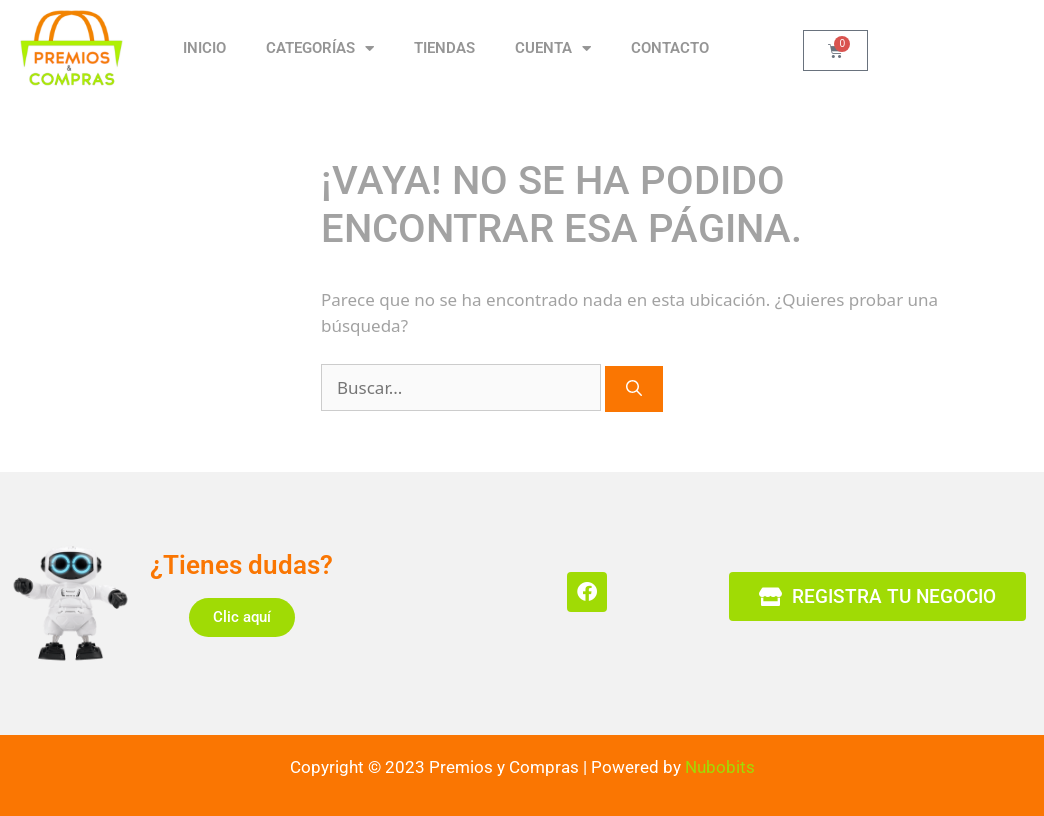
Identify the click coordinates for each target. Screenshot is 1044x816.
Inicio (204, 48)
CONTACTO (670, 48)
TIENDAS (444, 48)
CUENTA (553, 48)
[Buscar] (634, 389)
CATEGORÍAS (320, 48)
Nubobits (720, 767)
